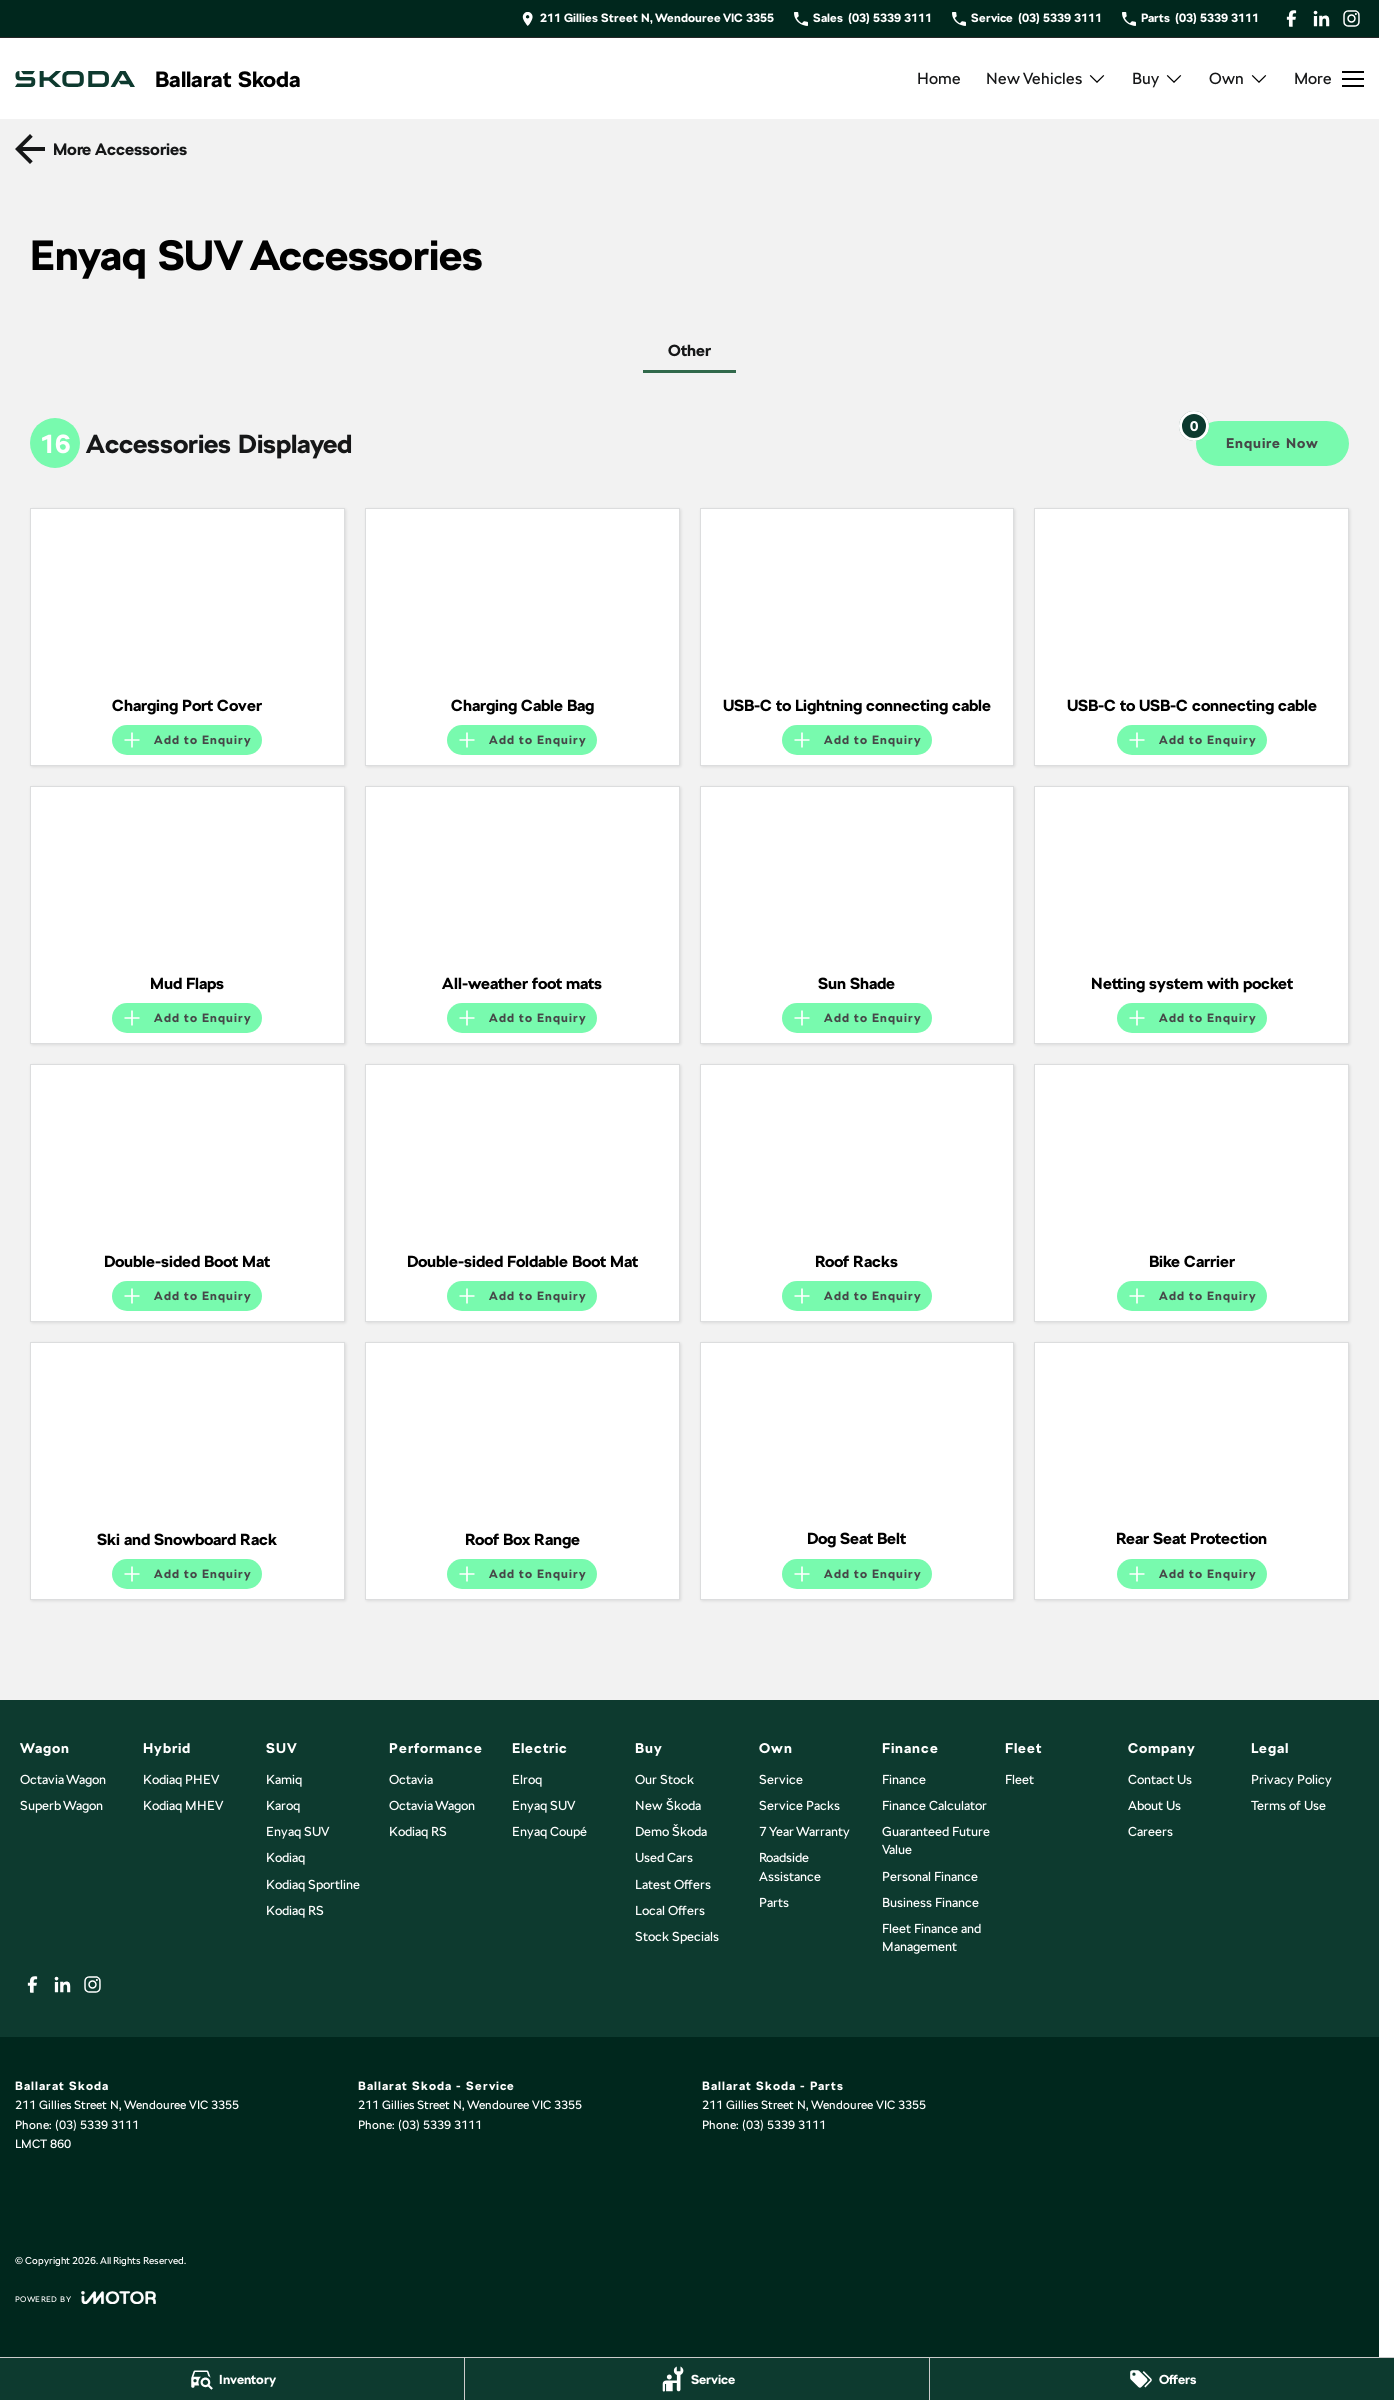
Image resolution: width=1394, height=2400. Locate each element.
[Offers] (1162, 2379)
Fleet (1019, 1779)
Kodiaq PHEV (181, 1779)
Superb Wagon (61, 1805)
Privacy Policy (1291, 1779)
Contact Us (1160, 1779)
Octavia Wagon (63, 1779)
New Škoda (668, 1805)
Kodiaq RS (295, 1910)
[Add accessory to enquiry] (187, 740)
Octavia (411, 1779)
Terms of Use (1288, 1805)
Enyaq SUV (297, 1831)
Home (939, 78)
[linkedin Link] (1321, 18)
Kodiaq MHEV (183, 1805)
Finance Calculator (934, 1805)
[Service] (697, 2379)
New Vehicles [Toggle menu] (1046, 78)
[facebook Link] (1291, 18)
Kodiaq (285, 1857)
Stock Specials (677, 1936)
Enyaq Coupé (549, 1831)
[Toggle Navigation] (1329, 79)
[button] (187, 597)
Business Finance (930, 1902)
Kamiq (284, 1779)
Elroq (527, 1779)
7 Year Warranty (804, 1831)
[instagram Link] (1351, 18)
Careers (1150, 1831)
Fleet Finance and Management (931, 1937)
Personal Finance (930, 1876)
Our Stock (664, 1779)
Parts (774, 1902)
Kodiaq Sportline (313, 1884)
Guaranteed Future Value (936, 1840)
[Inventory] (232, 2379)
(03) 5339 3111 (97, 2125)
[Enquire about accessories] (1272, 443)
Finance (904, 1779)
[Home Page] (75, 79)
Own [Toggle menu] (1239, 78)
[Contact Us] (647, 18)
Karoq (283, 1805)
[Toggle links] (85, 2297)
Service (781, 1779)
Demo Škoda (671, 1831)
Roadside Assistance (790, 1866)
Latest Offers (673, 1884)
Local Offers (670, 1910)
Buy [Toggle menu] (1158, 78)
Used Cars (664, 1857)
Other (689, 350)
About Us (1154, 1805)
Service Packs (799, 1805)
